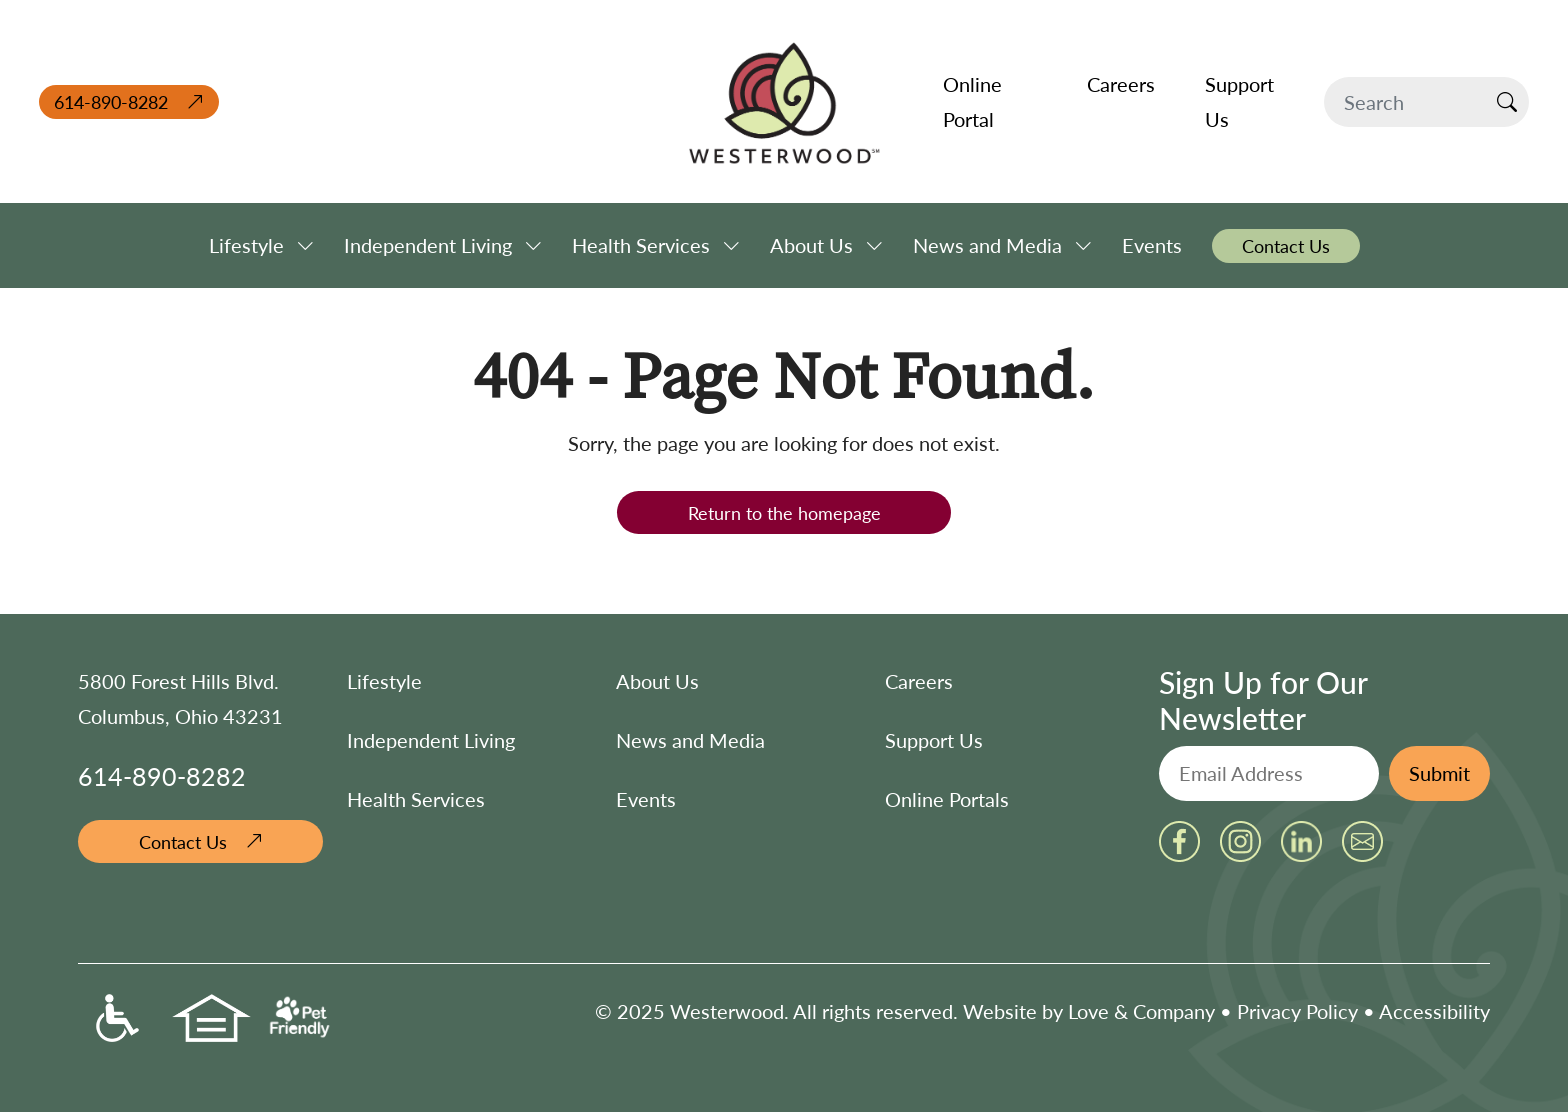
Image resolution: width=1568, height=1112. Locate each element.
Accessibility (1434, 1011)
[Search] (1404, 102)
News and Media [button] (987, 245)
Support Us (934, 740)
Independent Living (431, 740)
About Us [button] (811, 245)
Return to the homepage (784, 512)
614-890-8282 (111, 101)
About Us (657, 681)
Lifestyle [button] (246, 245)
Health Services (416, 799)
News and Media (690, 740)
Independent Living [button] (428, 245)
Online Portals (947, 799)
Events (646, 799)
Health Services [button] (641, 245)
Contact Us (183, 841)
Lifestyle (384, 681)
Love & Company (1141, 1011)
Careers (919, 681)
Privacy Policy (1297, 1011)
